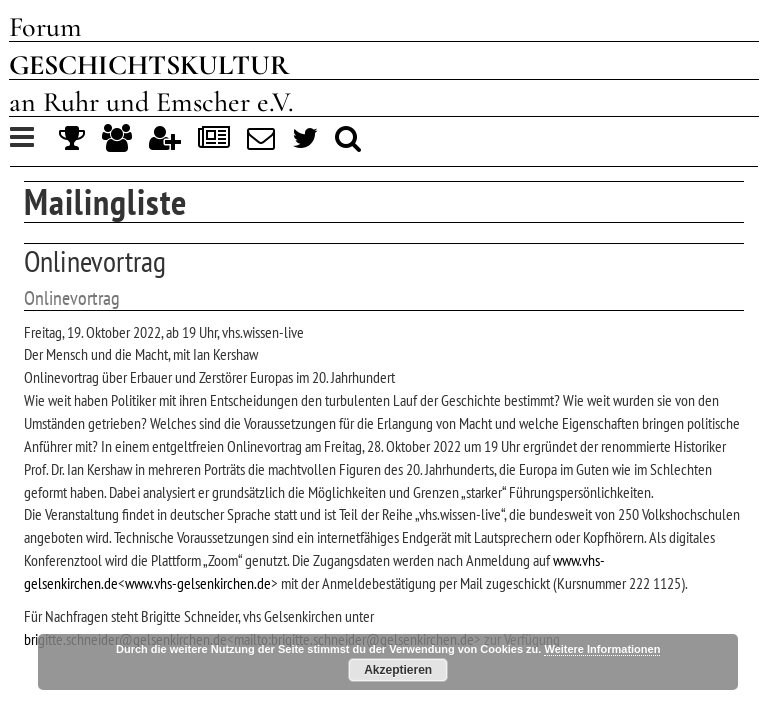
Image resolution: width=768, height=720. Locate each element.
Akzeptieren (398, 670)
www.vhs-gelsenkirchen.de (198, 583)
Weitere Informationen (602, 649)
